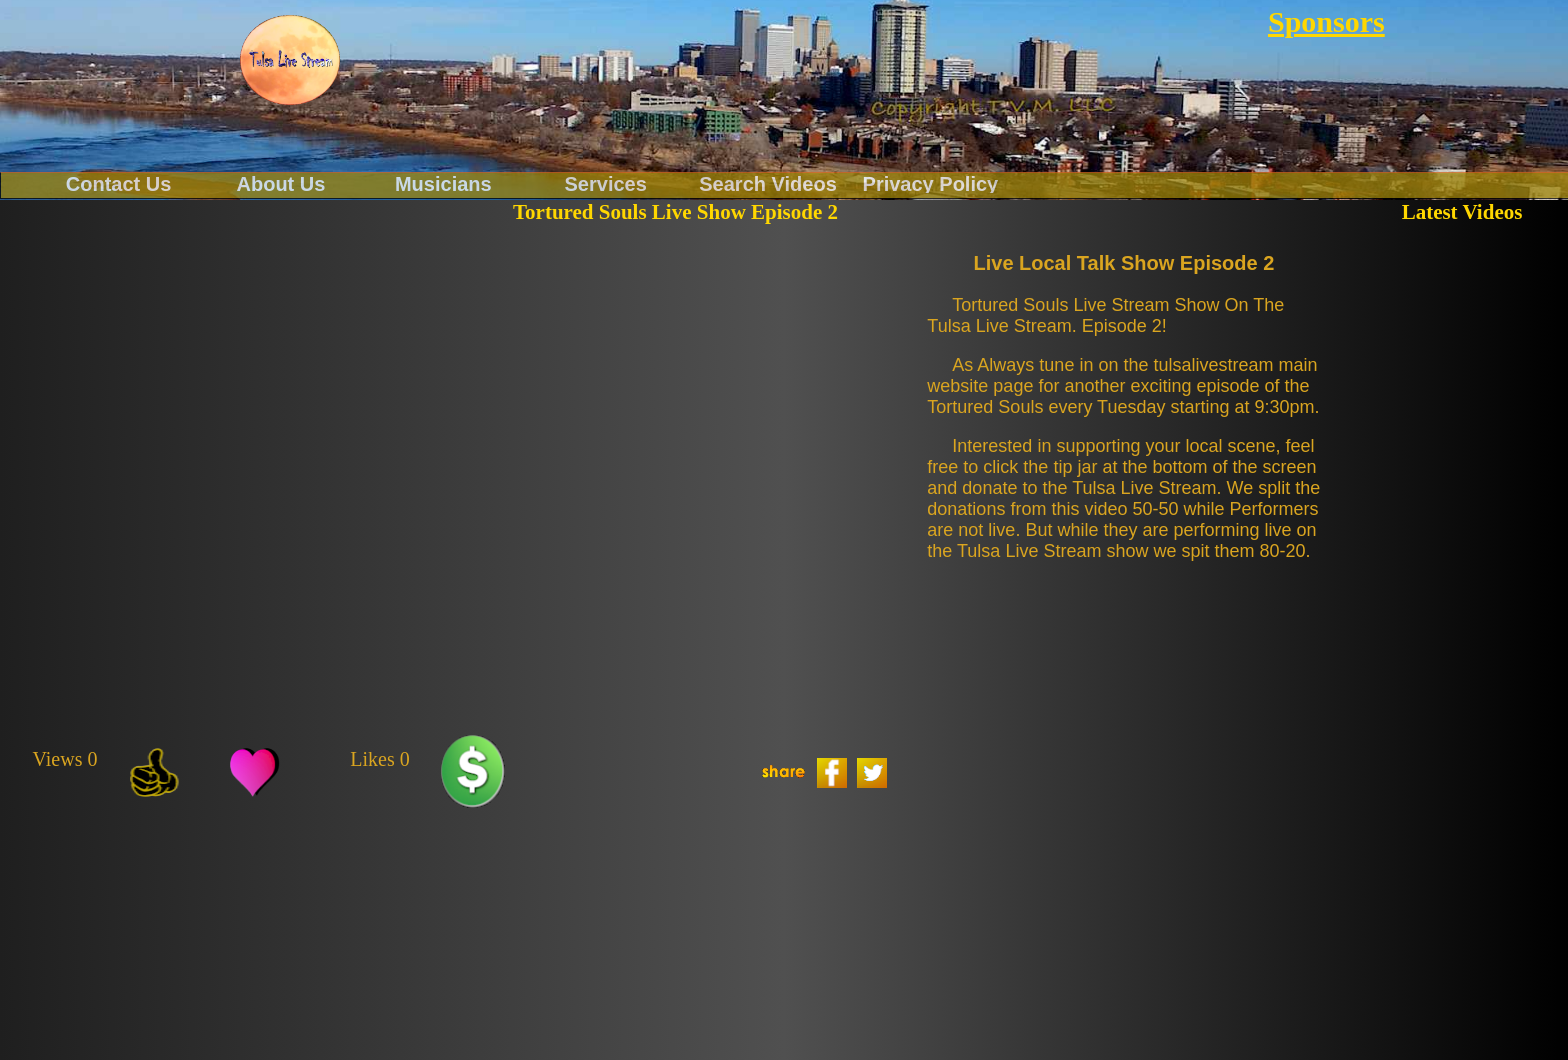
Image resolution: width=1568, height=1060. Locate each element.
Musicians (443, 183)
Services (606, 183)
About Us (281, 183)
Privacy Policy (931, 183)
